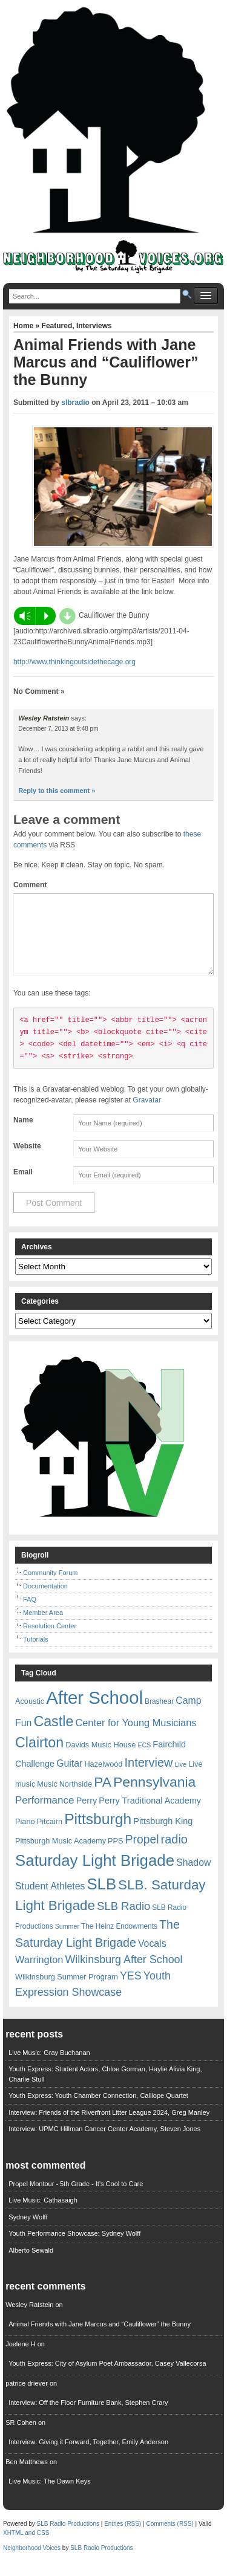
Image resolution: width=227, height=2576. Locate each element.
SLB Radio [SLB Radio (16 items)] (123, 1920)
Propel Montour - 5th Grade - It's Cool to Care (75, 2198)
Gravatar (147, 1114)
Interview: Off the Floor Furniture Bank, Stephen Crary (88, 2417)
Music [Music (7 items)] (47, 1798)
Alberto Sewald (30, 2264)
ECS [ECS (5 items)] (144, 1759)
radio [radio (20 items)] (174, 1853)
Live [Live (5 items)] (181, 1778)
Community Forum (50, 1587)
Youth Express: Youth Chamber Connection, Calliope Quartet (98, 2110)
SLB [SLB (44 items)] (101, 1898)
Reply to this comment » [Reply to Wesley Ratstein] (56, 790)
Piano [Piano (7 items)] (25, 1835)
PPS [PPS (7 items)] (115, 1855)
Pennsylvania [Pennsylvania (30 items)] (154, 1796)
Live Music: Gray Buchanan (49, 2067)
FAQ (29, 1613)
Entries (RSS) (122, 2538)
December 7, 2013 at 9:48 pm (58, 728)
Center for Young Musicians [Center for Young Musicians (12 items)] (135, 1737)
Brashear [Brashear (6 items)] (159, 1716)
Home (24, 326)
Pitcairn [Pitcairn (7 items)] (49, 1835)
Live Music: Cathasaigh (42, 2214)
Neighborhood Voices (32, 2562)
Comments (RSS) (169, 2538)
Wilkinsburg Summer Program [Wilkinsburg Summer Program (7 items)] (66, 1991)
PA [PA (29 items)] (102, 1796)
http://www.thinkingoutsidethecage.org (74, 662)
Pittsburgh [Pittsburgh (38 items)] (97, 1833)
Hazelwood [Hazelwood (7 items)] (103, 1778)
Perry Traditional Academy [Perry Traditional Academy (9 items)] (150, 1815)
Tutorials (35, 1653)
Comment (30, 885)
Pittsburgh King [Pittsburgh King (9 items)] (162, 1835)
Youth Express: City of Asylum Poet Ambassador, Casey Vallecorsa (107, 2377)
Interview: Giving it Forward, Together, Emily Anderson (88, 2456)
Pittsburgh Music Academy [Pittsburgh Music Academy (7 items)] (60, 1855)
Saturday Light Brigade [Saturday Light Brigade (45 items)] (94, 1874)
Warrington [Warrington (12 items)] (39, 1974)
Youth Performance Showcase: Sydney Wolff (74, 2247)
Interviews (94, 326)
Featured (57, 326)
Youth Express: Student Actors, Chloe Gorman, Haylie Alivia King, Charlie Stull (105, 2088)
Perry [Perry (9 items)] (86, 1815)
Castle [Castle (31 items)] (53, 1736)
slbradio (75, 402)
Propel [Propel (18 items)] (142, 1854)
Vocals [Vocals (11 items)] (152, 1958)
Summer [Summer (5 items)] (67, 1940)
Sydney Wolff (27, 2231)
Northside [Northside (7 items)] (76, 1798)
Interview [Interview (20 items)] (148, 1777)
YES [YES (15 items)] (131, 1990)
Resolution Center (49, 1640)
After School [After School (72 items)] (94, 1712)
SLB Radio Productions (68, 2538)
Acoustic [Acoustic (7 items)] (29, 1715)
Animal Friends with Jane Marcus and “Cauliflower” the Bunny (99, 2338)
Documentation (45, 1600)
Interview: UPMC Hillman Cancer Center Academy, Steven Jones (104, 2143)
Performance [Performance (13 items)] (44, 1814)
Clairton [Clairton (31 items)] (39, 1757)
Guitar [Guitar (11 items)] (69, 1778)
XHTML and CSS (26, 2547)
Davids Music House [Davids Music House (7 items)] (100, 1759)
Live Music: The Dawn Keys (49, 2495)
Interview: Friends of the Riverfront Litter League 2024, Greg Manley (108, 2127)
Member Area (43, 1627)
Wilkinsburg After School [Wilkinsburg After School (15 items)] (123, 1974)
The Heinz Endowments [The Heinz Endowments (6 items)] (119, 1941)
